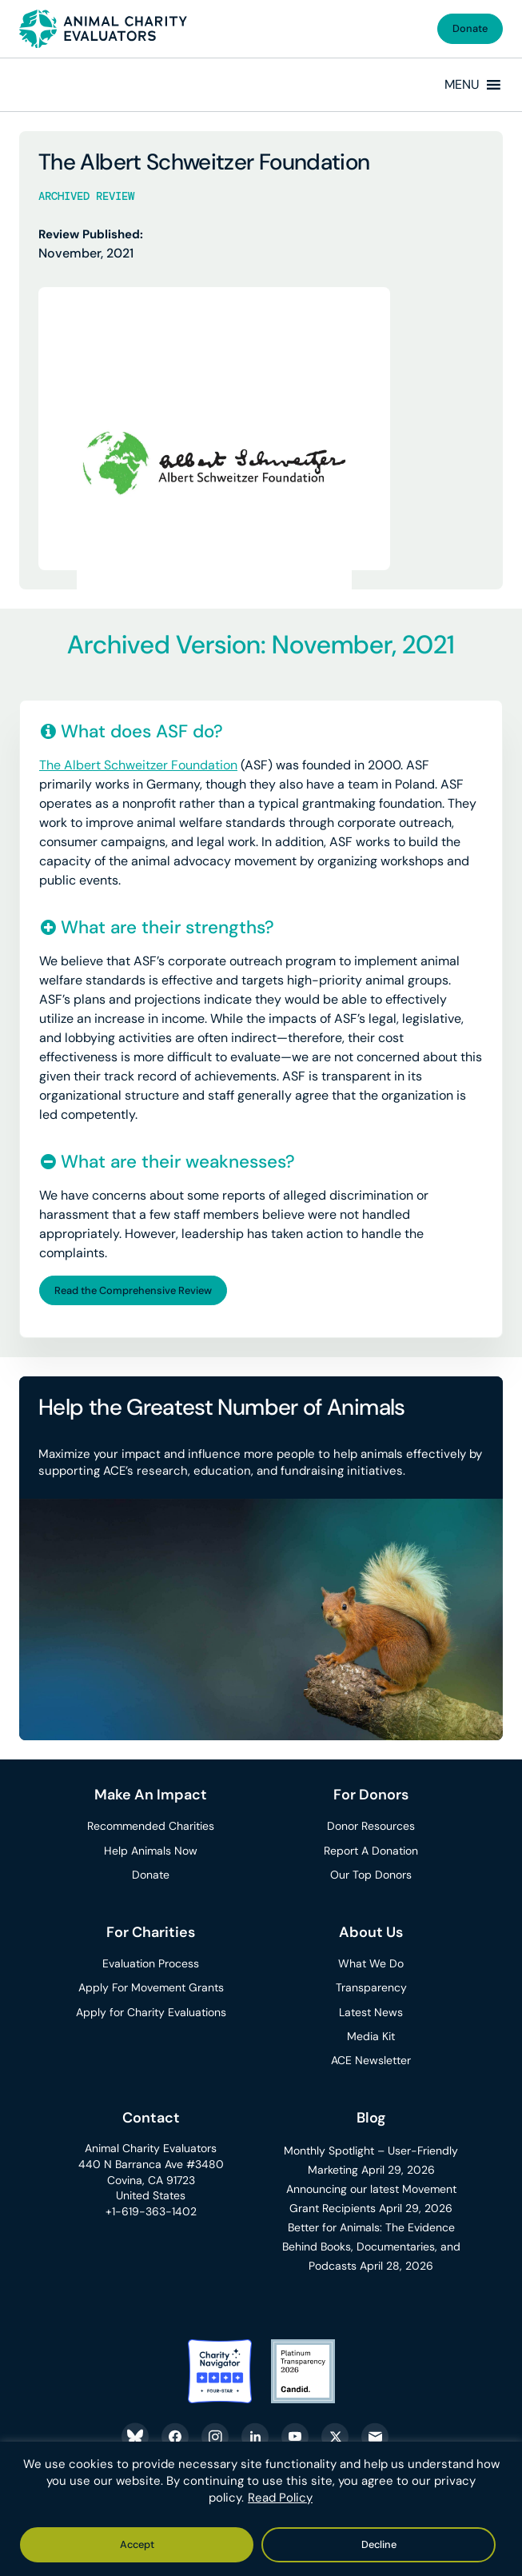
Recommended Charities (150, 1826)
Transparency (371, 1987)
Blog (371, 2117)
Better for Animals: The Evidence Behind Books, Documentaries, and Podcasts (371, 2246)
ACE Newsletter (371, 2060)
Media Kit (371, 2036)
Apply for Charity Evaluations (151, 2012)
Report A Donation (371, 1850)
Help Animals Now (150, 1850)
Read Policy (280, 2498)
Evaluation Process (150, 1963)
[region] (261, 2509)
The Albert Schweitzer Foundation (138, 765)
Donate (470, 28)
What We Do (371, 1963)
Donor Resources (371, 1826)
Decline (378, 2544)
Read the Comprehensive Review (133, 1290)
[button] (462, 85)
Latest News (371, 2012)
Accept (137, 2544)
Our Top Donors (371, 1874)
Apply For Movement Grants (151, 1987)
